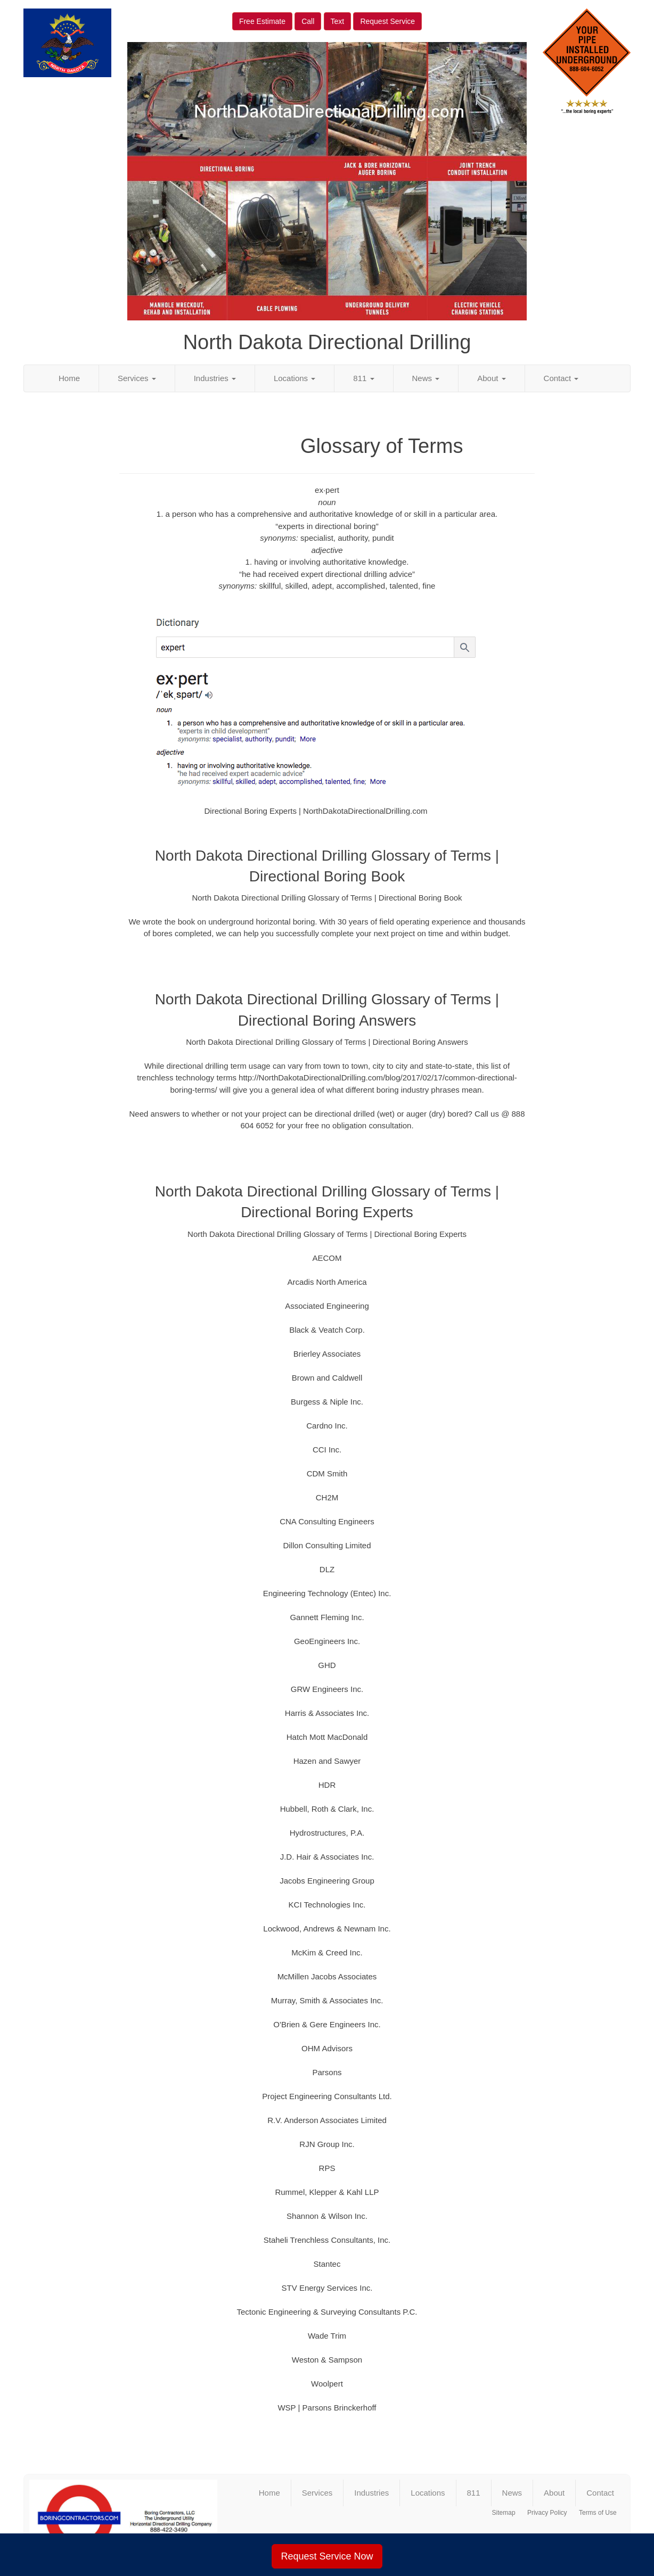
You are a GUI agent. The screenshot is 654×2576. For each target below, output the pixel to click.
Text (338, 21)
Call (307, 21)
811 (363, 378)
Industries (215, 378)
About (491, 378)
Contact (561, 378)
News (426, 378)
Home (69, 378)
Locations (294, 378)
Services (137, 378)
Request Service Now (327, 2556)
